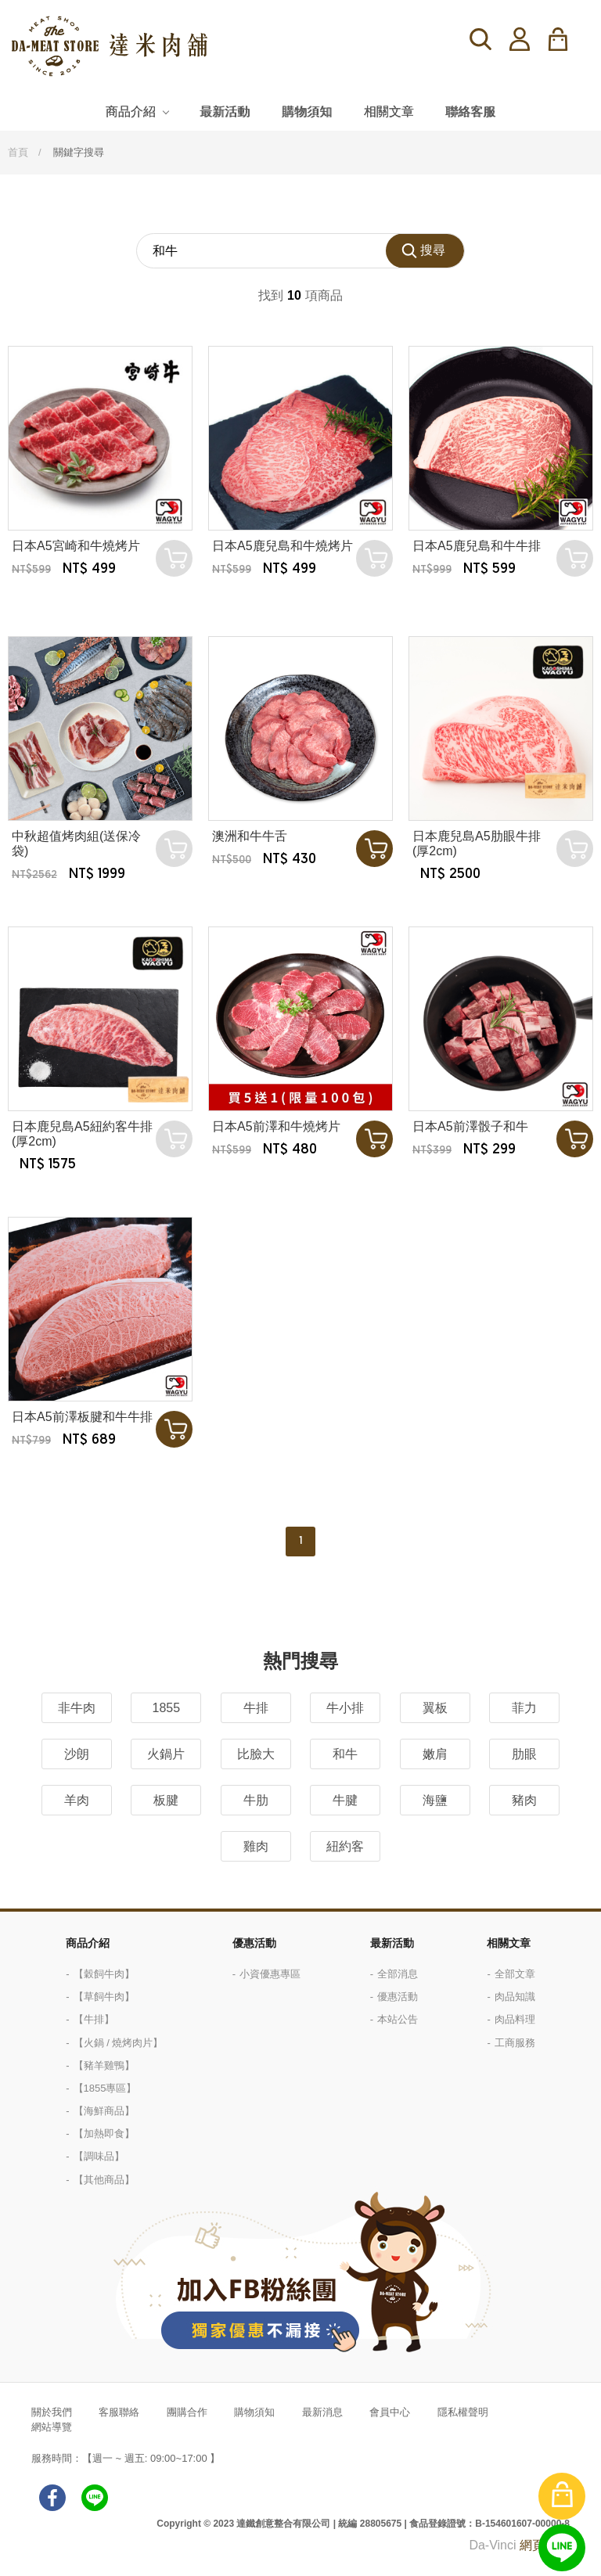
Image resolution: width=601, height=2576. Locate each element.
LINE (94, 2497)
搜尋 (480, 39)
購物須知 (307, 111)
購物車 (567, 39)
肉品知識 (515, 1996)
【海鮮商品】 (104, 2111)
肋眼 (524, 1754)
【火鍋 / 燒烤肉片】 (119, 2043)
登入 (519, 39)
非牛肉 (76, 1707)
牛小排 (345, 1707)
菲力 (524, 1707)
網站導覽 (51, 2427)
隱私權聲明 (462, 2412)
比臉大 (256, 1754)
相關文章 (389, 111)
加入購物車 (374, 848)
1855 (167, 1707)
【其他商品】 (104, 2180)
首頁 (18, 152)
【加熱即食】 (104, 2133)
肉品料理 (515, 2019)
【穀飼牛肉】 (104, 1974)
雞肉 (255, 1846)
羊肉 (76, 1800)
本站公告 (397, 2019)
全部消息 (397, 1974)
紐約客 (345, 1846)
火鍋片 (166, 1754)
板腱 (165, 1800)
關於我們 (51, 2412)
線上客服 (561, 2547)
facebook (52, 2497)
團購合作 (187, 2412)
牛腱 (345, 1800)
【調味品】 (99, 2156)
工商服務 (515, 2043)
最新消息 (322, 2412)
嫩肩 (435, 1754)
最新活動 (225, 111)
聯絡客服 (470, 111)
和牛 (345, 1754)
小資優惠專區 (269, 1974)
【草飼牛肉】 (104, 1996)
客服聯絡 (119, 2412)
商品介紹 (131, 111)
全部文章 (515, 1974)
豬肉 (524, 1800)
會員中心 (389, 2412)
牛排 (255, 1707)
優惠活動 (254, 1943)
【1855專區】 (105, 2088)
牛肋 (255, 1800)
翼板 (435, 1707)
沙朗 (76, 1754)
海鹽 (435, 1800)
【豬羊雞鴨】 (104, 2065)
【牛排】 (94, 2019)
